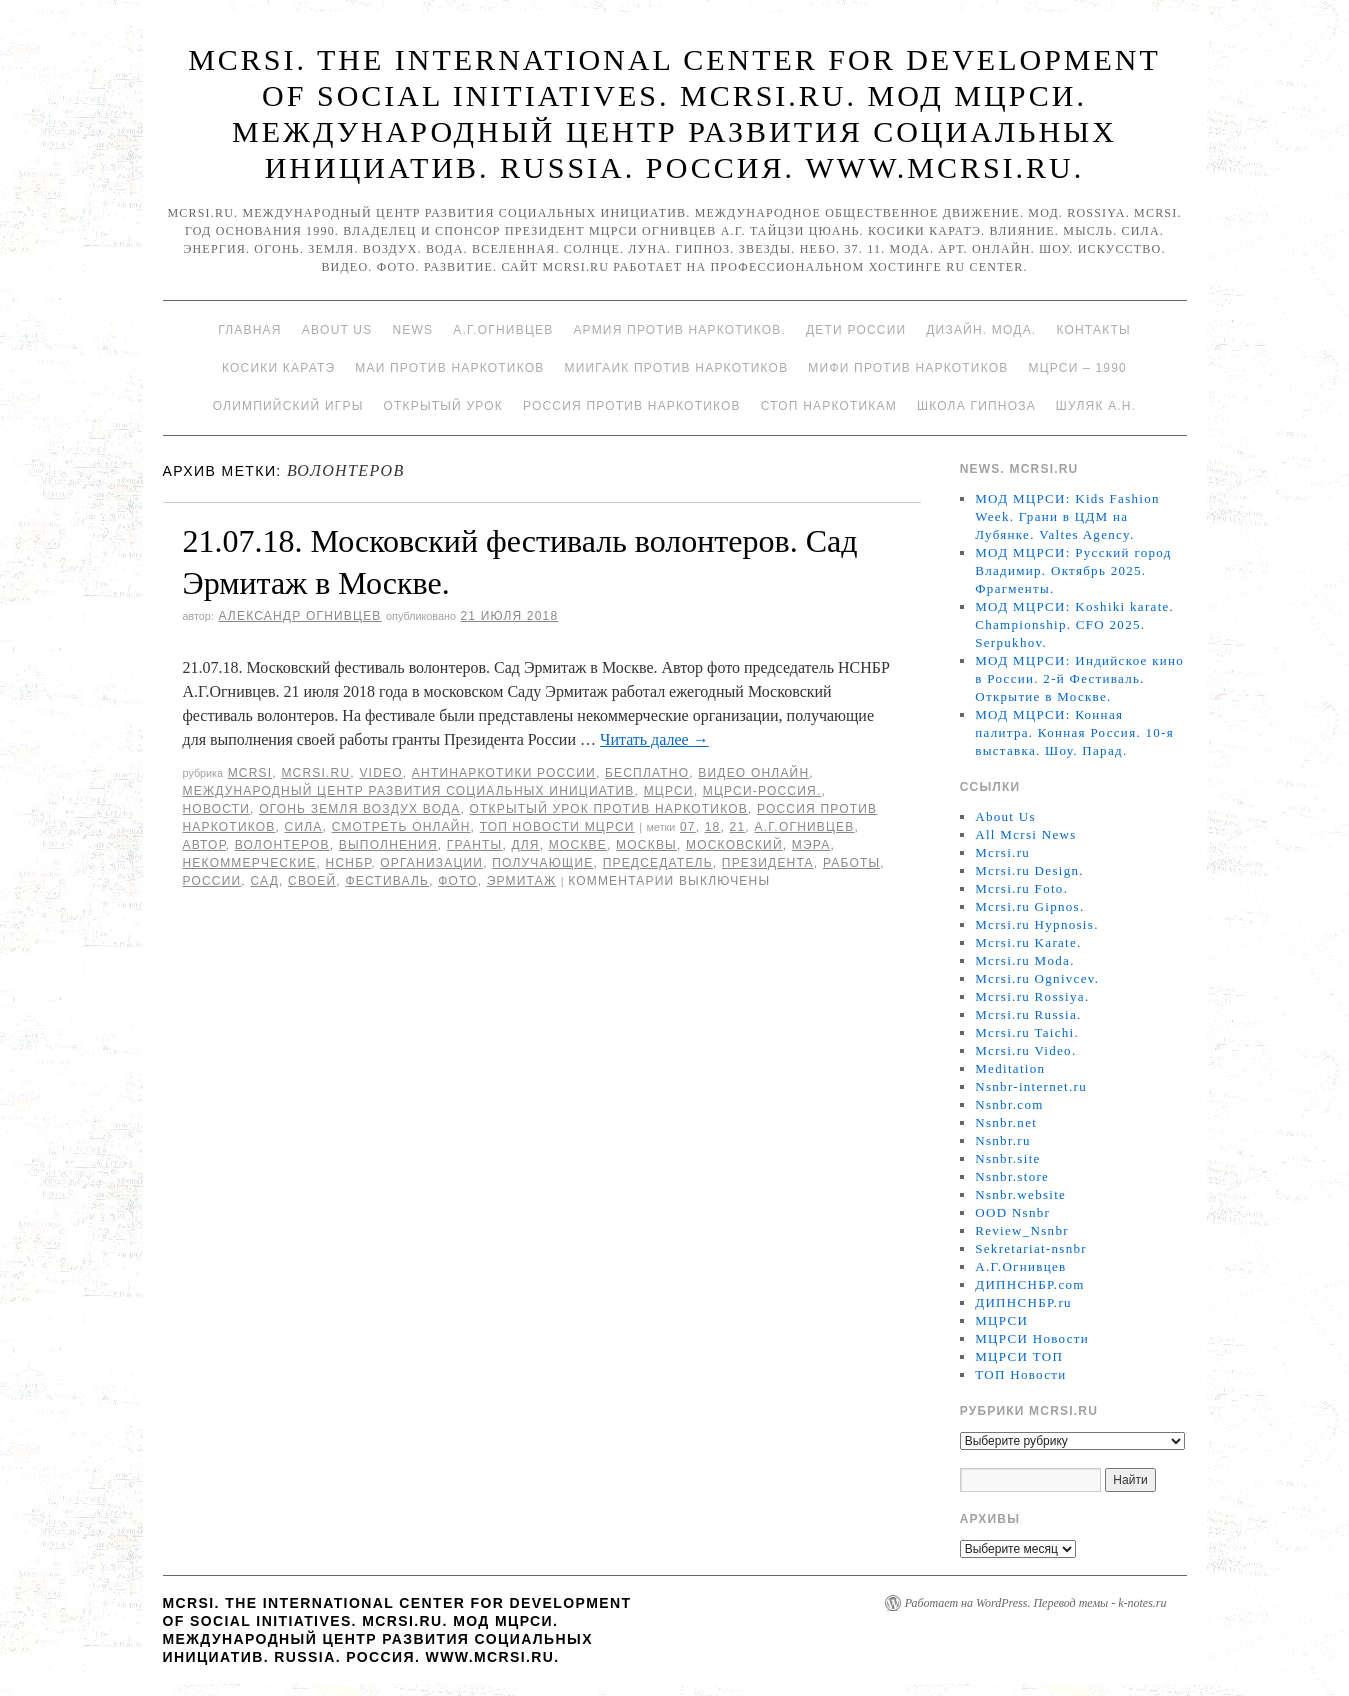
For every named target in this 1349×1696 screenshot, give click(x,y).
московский (734, 845)
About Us (337, 330)
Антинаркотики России (504, 773)
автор (204, 845)
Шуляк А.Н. (1096, 406)
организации (431, 863)
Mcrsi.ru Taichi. (1027, 1032)
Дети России (856, 330)
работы (851, 863)
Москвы (646, 845)
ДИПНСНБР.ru (1023, 1302)
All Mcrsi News (1025, 834)
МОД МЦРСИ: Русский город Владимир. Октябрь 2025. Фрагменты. (1073, 570)
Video (380, 773)
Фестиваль (387, 881)
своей (312, 881)
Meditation (1010, 1068)
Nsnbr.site (1007, 1158)
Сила (304, 827)
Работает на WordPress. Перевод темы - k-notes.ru (1036, 1603)
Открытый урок (442, 406)
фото (457, 881)
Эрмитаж (522, 881)
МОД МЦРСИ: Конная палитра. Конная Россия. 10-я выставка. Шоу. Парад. (1074, 732)
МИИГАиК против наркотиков (676, 368)
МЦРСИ (669, 791)
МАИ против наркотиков (449, 368)
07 (688, 827)
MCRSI (250, 773)
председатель (658, 863)
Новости (217, 809)
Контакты (1093, 330)
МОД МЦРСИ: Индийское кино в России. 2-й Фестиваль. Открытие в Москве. (1079, 678)
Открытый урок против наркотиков (609, 809)
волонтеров (282, 845)
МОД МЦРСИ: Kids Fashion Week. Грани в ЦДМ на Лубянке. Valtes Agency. (1067, 516)
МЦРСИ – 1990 (1077, 368)
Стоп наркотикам (829, 406)
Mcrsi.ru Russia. (1028, 1014)
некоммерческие (250, 863)
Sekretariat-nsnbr (1031, 1248)
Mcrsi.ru (315, 773)
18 (713, 827)
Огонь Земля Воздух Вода (359, 809)
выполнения (388, 845)
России (212, 881)
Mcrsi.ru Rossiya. (1032, 996)
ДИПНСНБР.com (1029, 1284)
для (525, 845)
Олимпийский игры (288, 406)
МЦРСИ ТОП (1019, 1356)
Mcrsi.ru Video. (1025, 1050)
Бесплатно (647, 773)
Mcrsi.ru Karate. (1028, 942)
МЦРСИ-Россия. (762, 791)
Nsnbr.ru (1003, 1140)
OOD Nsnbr (1012, 1212)
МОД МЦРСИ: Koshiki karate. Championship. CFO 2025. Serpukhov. (1074, 624)
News (412, 330)
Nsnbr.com (1009, 1104)
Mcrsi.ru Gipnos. (1029, 906)
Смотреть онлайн (401, 827)
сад (264, 881)
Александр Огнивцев (299, 616)
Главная (249, 330)
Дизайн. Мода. (981, 330)
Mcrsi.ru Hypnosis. (1036, 924)
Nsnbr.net (1006, 1122)
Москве (578, 845)
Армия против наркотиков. (679, 330)
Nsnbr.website (1020, 1194)
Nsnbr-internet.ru (1031, 1086)
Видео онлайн (753, 773)
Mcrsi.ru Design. (1029, 870)
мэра (811, 845)
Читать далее (654, 739)
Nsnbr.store (1012, 1176)
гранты (475, 845)
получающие (542, 863)
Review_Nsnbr (1022, 1230)
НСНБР (349, 863)
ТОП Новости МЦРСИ (557, 827)
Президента (768, 863)
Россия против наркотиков (632, 406)
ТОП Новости (1020, 1374)
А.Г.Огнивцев (503, 330)
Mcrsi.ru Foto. (1021, 888)
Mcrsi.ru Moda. (1024, 960)
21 (738, 827)
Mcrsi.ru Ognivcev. (1037, 978)
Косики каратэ (278, 368)
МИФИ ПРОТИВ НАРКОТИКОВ (908, 368)
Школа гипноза (976, 406)
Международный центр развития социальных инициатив (409, 791)
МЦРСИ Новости (1032, 1338)
